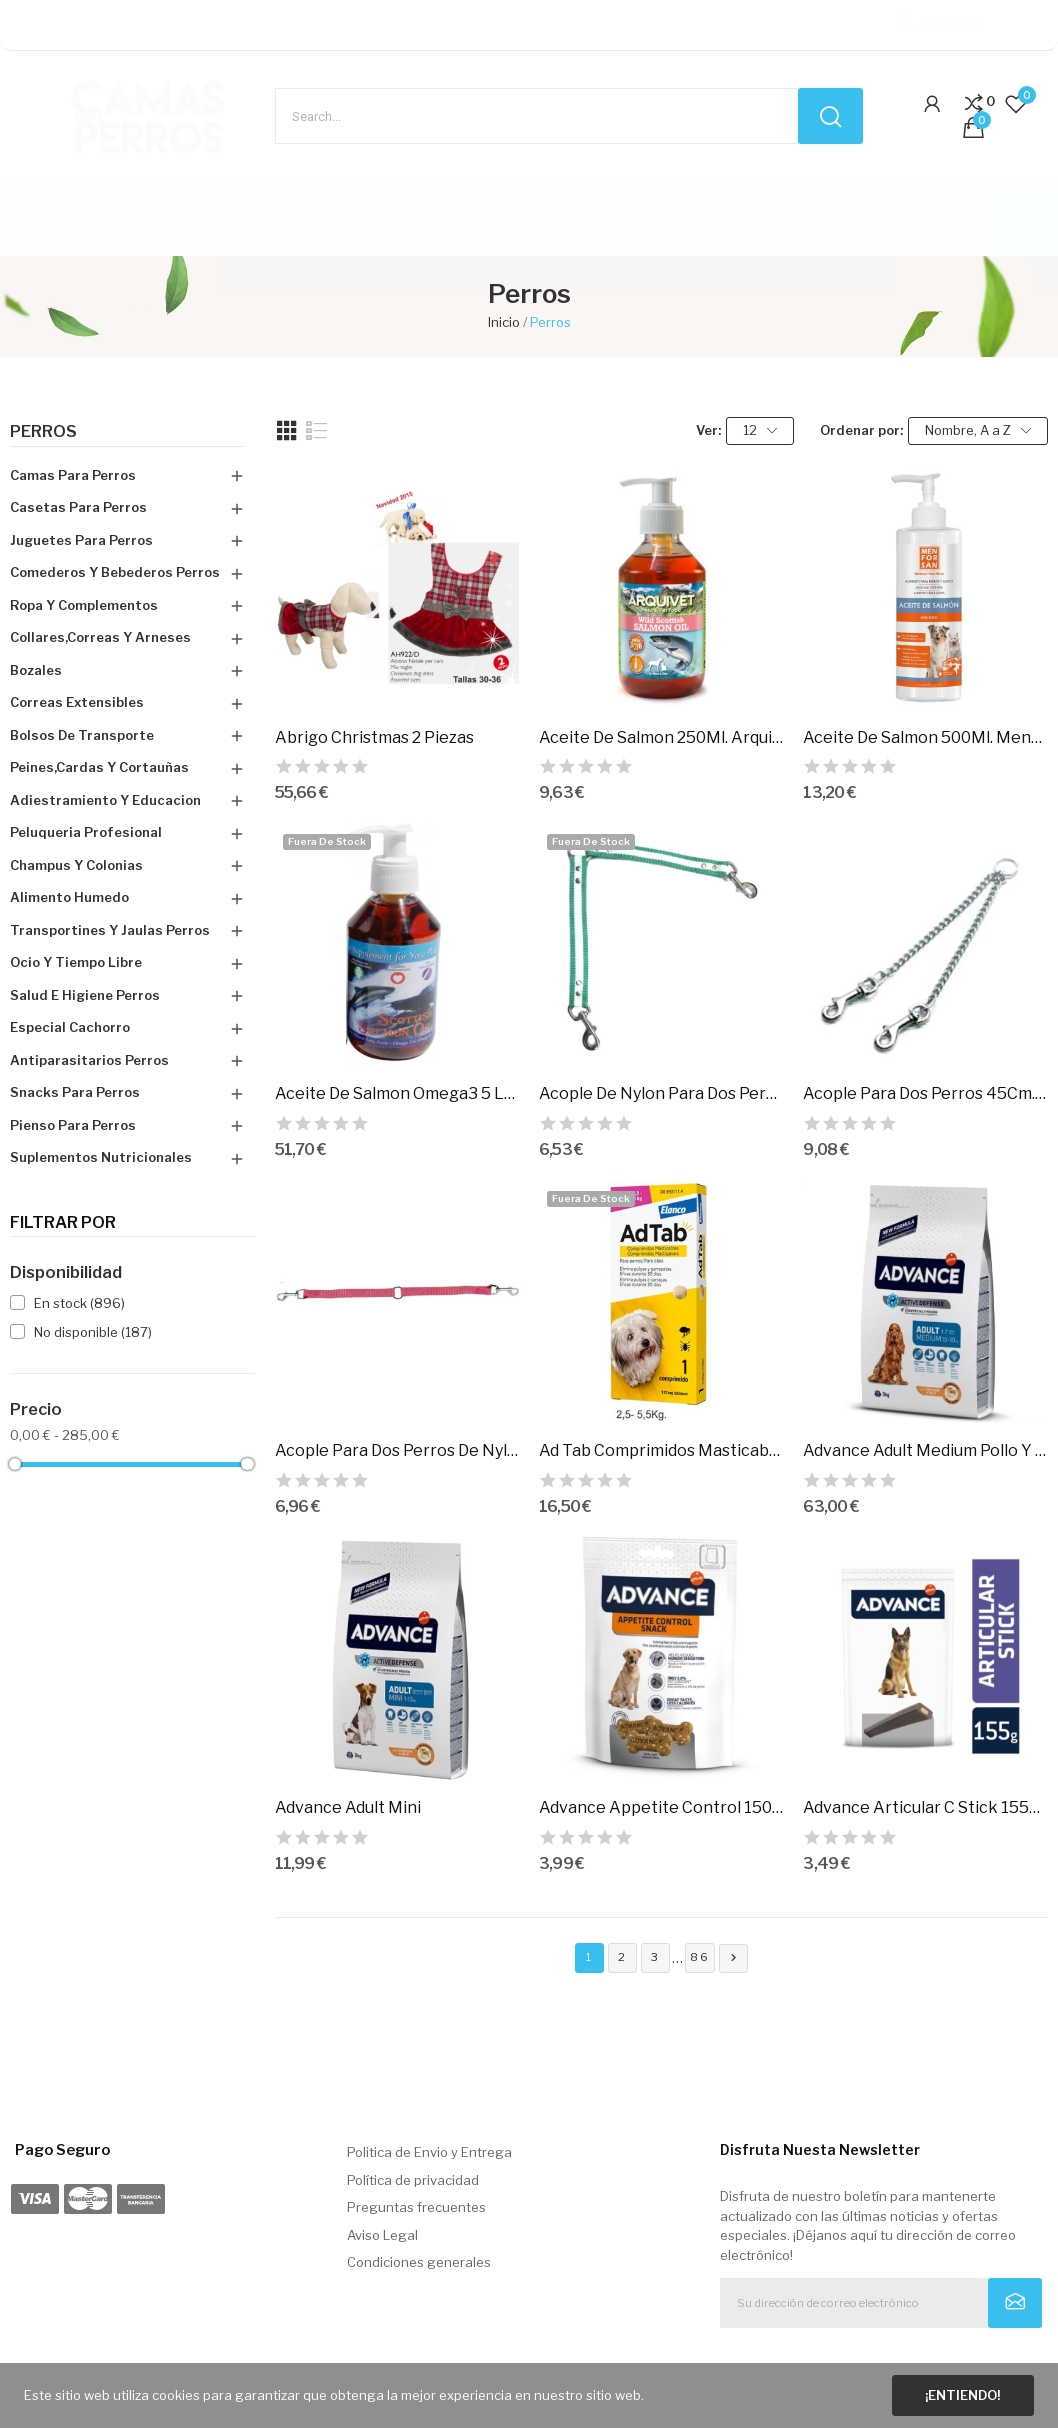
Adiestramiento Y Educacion (105, 800)
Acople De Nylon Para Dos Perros (661, 1093)
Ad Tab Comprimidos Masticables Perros (661, 1450)
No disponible (93, 1332)
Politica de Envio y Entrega (429, 2152)
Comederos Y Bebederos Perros (115, 572)
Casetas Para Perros (78, 507)
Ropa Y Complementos (84, 605)
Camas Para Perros (73, 475)
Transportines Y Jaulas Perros (110, 930)
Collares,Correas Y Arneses (100, 637)
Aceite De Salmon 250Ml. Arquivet (661, 737)
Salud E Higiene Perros (85, 995)
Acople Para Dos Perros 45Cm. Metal (925, 1093)
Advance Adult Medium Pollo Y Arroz (925, 1450)
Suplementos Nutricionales (101, 1157)
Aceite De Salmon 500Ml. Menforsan (925, 737)
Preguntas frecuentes (416, 2207)
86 (699, 1957)
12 (760, 430)
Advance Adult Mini (348, 1807)
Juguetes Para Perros (81, 540)
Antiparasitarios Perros (89, 1060)
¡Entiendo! (962, 2395)
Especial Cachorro (70, 1027)
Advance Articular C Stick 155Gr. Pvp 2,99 (925, 1807)
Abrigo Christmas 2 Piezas (374, 737)
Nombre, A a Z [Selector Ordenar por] (978, 430)
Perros (43, 432)
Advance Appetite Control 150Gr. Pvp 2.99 (661, 1807)
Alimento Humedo (69, 897)
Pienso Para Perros (73, 1125)
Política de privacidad (413, 2180)
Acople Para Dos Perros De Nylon (397, 1450)
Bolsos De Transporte (82, 735)
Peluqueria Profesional (86, 832)
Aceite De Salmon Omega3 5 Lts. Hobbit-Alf (397, 1093)
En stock (79, 1303)
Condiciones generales (419, 2262)
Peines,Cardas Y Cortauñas (99, 767)
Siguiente (733, 1958)
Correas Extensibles (77, 702)
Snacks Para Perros (75, 1092)
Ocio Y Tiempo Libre (76, 962)
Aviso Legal (382, 2235)
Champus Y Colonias (76, 865)
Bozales (36, 670)
